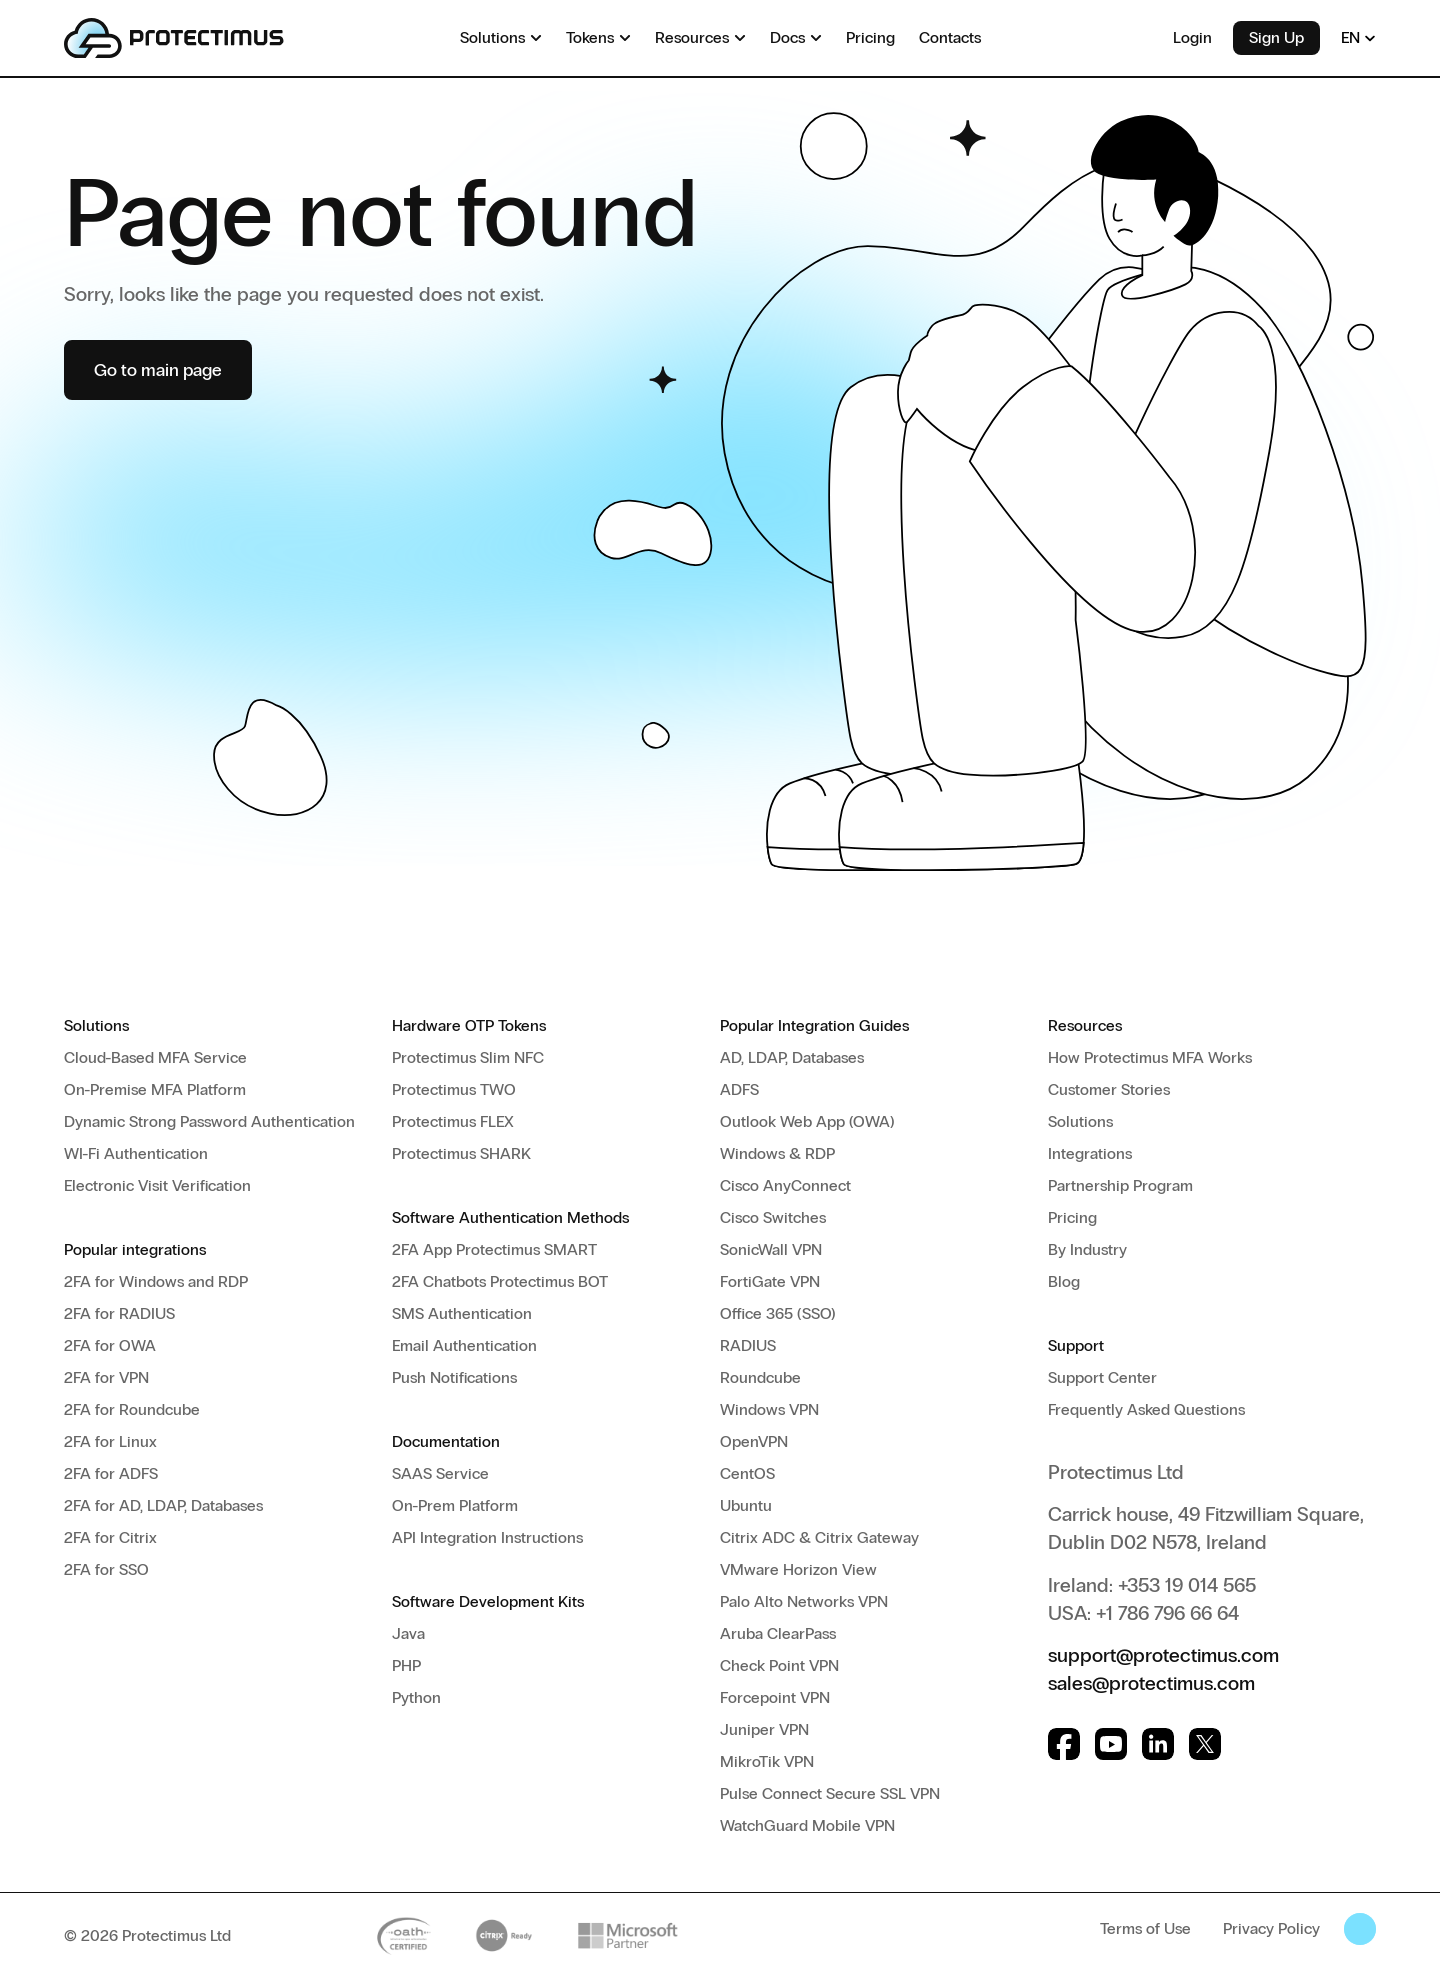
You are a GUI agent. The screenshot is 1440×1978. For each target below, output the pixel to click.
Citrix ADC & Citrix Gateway (819, 1537)
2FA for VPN (106, 1377)
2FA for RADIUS (119, 1313)
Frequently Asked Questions (1146, 1409)
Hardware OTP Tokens (469, 1025)
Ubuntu (746, 1505)
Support (1076, 1345)
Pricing (1072, 1217)
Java (408, 1633)
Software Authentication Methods (510, 1217)
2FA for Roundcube (132, 1409)
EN (1358, 37)
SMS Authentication (462, 1313)
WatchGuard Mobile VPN (807, 1825)
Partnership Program (1120, 1185)
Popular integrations (135, 1249)
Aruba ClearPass (778, 1633)
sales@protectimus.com (1151, 1683)
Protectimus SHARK (461, 1153)
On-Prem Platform (455, 1505)
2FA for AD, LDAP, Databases (163, 1505)
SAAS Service (440, 1473)
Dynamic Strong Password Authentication (209, 1121)
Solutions (96, 1025)
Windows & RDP (777, 1153)
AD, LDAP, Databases (792, 1057)
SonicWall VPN (771, 1249)
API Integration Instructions (487, 1537)
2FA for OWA (110, 1345)
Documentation (446, 1441)
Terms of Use (1145, 1928)
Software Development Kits (488, 1601)
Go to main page (158, 370)
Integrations (1090, 1153)
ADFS (739, 1089)
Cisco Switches (773, 1217)
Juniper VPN (764, 1729)
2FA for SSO (106, 1569)
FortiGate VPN (770, 1281)
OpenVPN (754, 1441)
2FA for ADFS (111, 1473)
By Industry (1087, 1249)
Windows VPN (769, 1409)
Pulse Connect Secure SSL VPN (830, 1793)
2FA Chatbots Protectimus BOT (500, 1281)
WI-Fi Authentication (136, 1153)
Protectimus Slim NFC (468, 1057)
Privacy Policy (1271, 1928)
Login (1192, 37)
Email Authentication (464, 1345)
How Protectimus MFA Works (1150, 1057)
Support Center (1102, 1377)
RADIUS (748, 1345)
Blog (1064, 1281)
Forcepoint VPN (775, 1697)
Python (416, 1697)
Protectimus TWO (454, 1089)
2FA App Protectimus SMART (494, 1249)
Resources (1085, 1025)
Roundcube (760, 1377)
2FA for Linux (110, 1441)
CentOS (747, 1473)
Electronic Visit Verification (157, 1185)
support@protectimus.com (1163, 1655)
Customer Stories (1109, 1089)
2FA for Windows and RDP (156, 1281)
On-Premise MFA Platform (155, 1089)
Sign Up (1276, 37)
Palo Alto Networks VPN (804, 1601)
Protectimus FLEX (453, 1121)
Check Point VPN (779, 1665)
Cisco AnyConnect (785, 1185)
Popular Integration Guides (814, 1025)
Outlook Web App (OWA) (807, 1121)
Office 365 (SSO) (778, 1313)
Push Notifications (454, 1377)
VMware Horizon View (798, 1569)
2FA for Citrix (110, 1537)
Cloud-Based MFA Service (155, 1057)
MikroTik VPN (767, 1761)
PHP (406, 1665)
